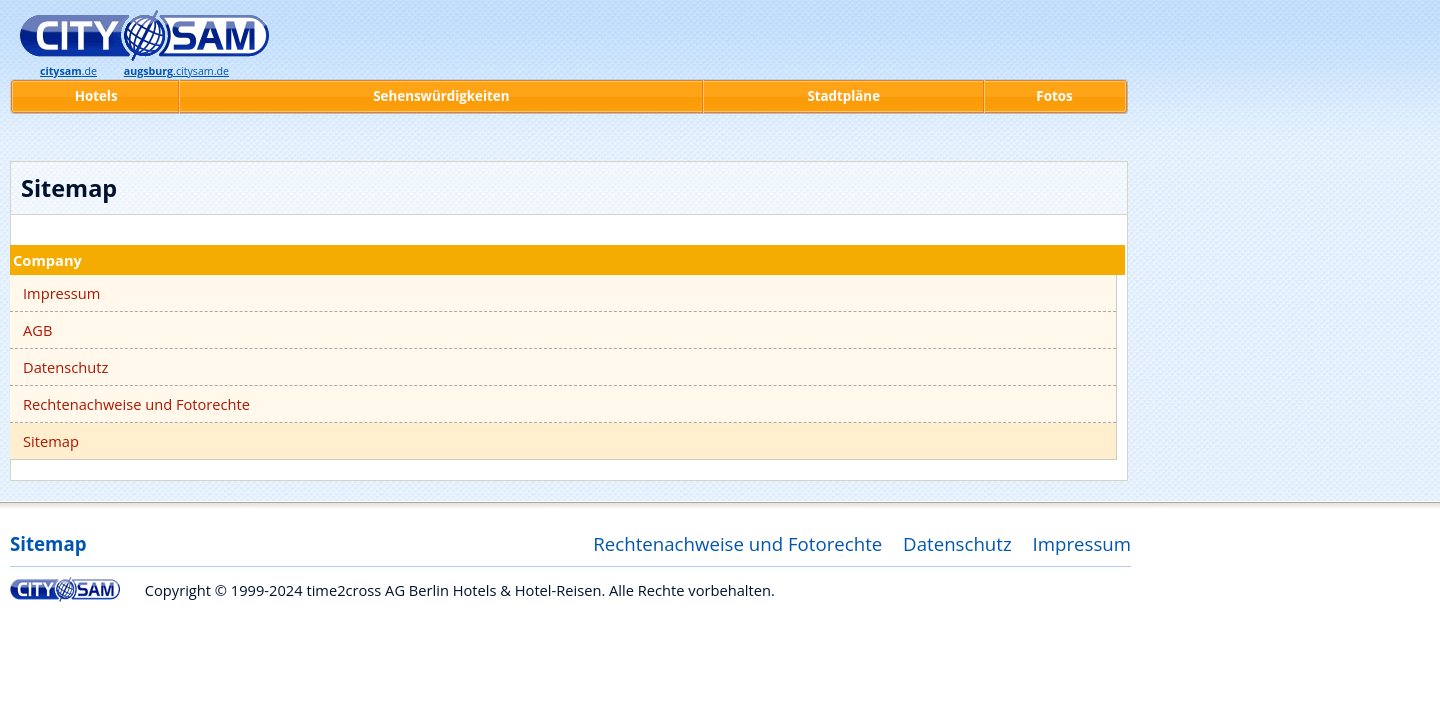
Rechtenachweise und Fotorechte (136, 404)
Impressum (61, 293)
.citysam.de (176, 71)
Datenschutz (65, 367)
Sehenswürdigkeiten (441, 96)
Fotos (1054, 96)
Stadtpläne (843, 96)
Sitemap (51, 441)
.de (68, 71)
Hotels (96, 96)
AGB (37, 330)
